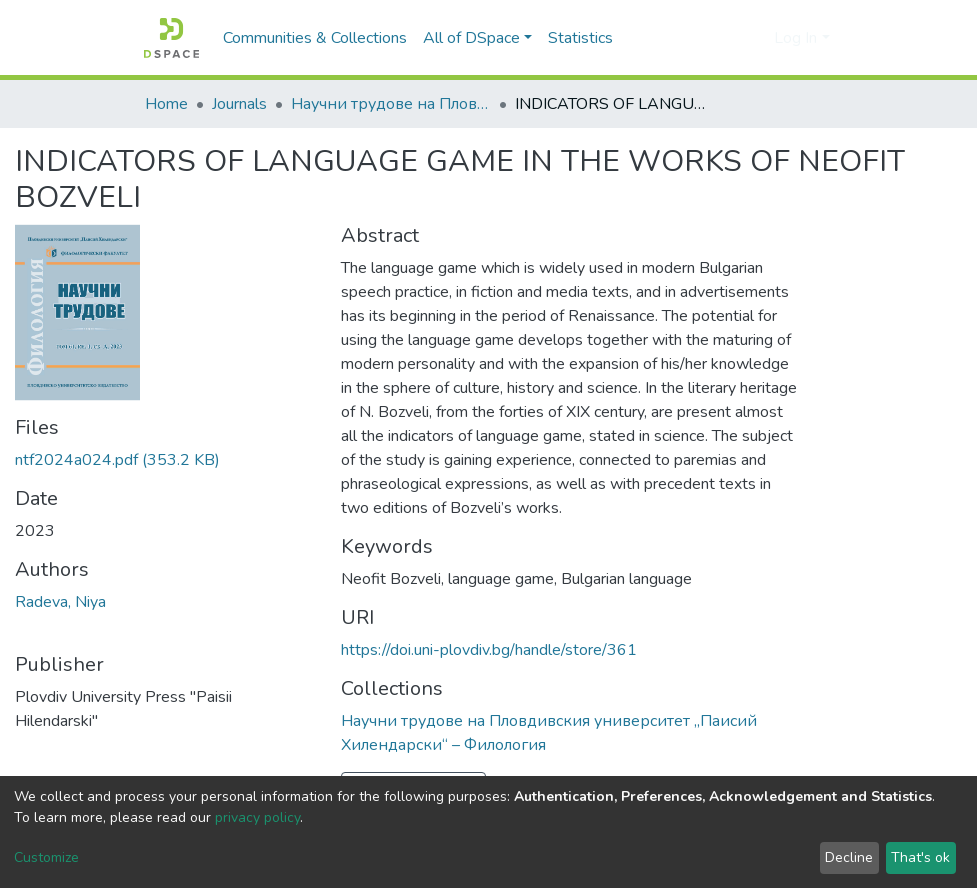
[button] (753, 38)
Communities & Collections (315, 38)
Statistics (580, 38)
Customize (46, 857)
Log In (795, 38)
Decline (849, 857)
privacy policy (257, 817)
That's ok (920, 857)
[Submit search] (723, 38)
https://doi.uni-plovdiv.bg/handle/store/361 (489, 650)
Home (166, 104)
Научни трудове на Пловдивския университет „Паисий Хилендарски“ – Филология (391, 104)
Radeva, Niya (60, 602)
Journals (239, 104)
